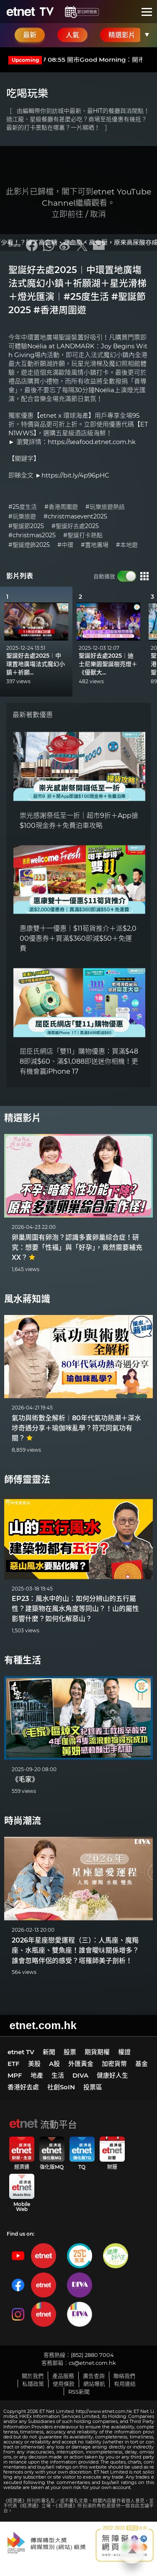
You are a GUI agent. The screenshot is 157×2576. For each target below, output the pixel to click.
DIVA (80, 2075)
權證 (124, 2052)
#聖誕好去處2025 (75, 526)
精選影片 (22, 1117)
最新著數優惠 (33, 715)
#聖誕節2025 (26, 526)
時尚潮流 (22, 1820)
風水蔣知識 (27, 1299)
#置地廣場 (94, 545)
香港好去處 (23, 2087)
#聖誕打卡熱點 (83, 535)
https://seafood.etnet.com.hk (92, 442)
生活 (57, 2075)
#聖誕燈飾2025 (29, 545)
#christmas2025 (32, 535)
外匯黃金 (80, 2064)
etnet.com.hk (43, 2025)
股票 (70, 2052)
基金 (141, 2064)
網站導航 (94, 2383)
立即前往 (67, 214)
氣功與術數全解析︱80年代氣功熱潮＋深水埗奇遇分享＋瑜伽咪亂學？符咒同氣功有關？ (76, 1428)
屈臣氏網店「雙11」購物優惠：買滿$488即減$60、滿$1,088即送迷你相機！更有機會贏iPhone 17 (79, 1061)
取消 (98, 214)
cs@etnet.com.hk (92, 2362)
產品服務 (63, 2375)
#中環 (65, 545)
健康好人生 (112, 2075)
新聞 (49, 2052)
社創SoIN (61, 2087)
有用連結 (125, 2383)
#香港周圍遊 (61, 507)
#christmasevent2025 (75, 516)
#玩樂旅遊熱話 (105, 507)
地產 (37, 2075)
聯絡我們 (124, 2375)
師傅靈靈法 (27, 1479)
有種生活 (22, 1660)
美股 (34, 2064)
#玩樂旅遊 (22, 516)
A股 (54, 2064)
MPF (15, 2075)
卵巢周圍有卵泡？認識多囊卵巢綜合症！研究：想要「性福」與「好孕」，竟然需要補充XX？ (77, 1247)
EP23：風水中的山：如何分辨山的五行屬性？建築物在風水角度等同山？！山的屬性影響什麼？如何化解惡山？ (75, 1609)
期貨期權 (97, 2052)
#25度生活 (22, 507)
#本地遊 (127, 545)
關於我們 (33, 2375)
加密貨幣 (114, 2064)
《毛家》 (25, 1779)
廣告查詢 (94, 2375)
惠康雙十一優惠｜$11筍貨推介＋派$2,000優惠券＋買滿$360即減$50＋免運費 (78, 938)
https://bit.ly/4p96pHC (75, 475)
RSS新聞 (79, 2391)
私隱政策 (33, 2383)
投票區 (92, 2087)
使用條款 (64, 2383)
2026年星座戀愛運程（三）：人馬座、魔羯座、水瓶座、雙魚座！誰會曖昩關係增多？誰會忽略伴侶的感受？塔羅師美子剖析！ (75, 1950)
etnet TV (21, 2052)
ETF (14, 2064)
